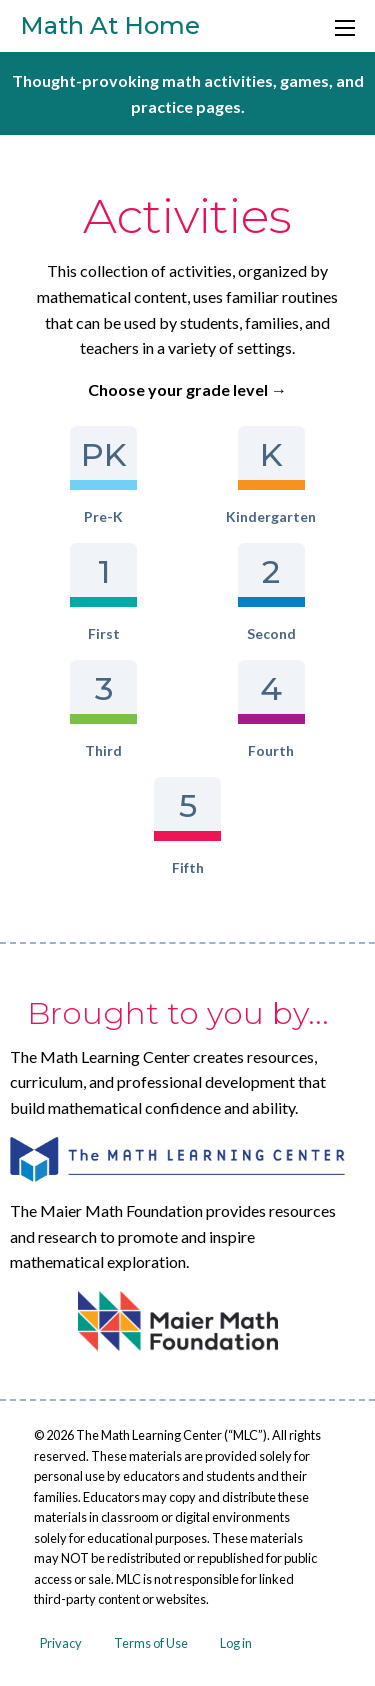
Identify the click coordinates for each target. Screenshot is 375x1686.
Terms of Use (151, 1643)
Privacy (61, 1643)
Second (271, 592)
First (103, 592)
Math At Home (110, 25)
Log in (236, 1643)
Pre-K (103, 475)
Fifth (187, 826)
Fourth (271, 709)
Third (103, 709)
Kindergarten (271, 475)
